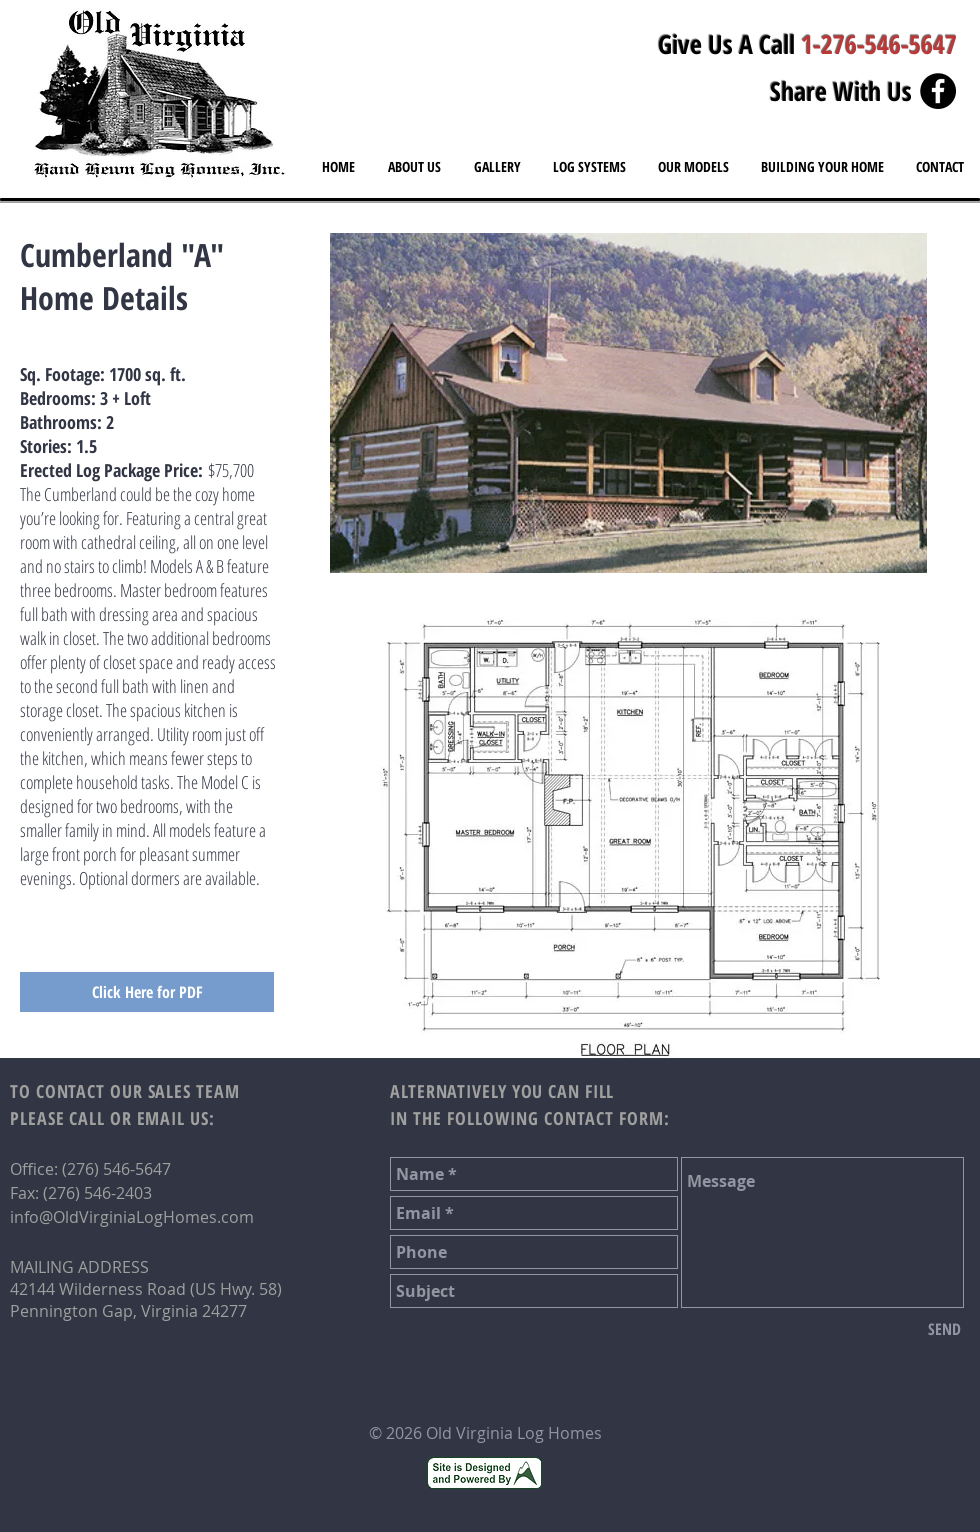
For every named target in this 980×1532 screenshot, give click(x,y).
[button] (693, 167)
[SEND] (944, 1329)
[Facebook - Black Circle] (938, 91)
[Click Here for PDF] (147, 992)
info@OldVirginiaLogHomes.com (132, 1217)
